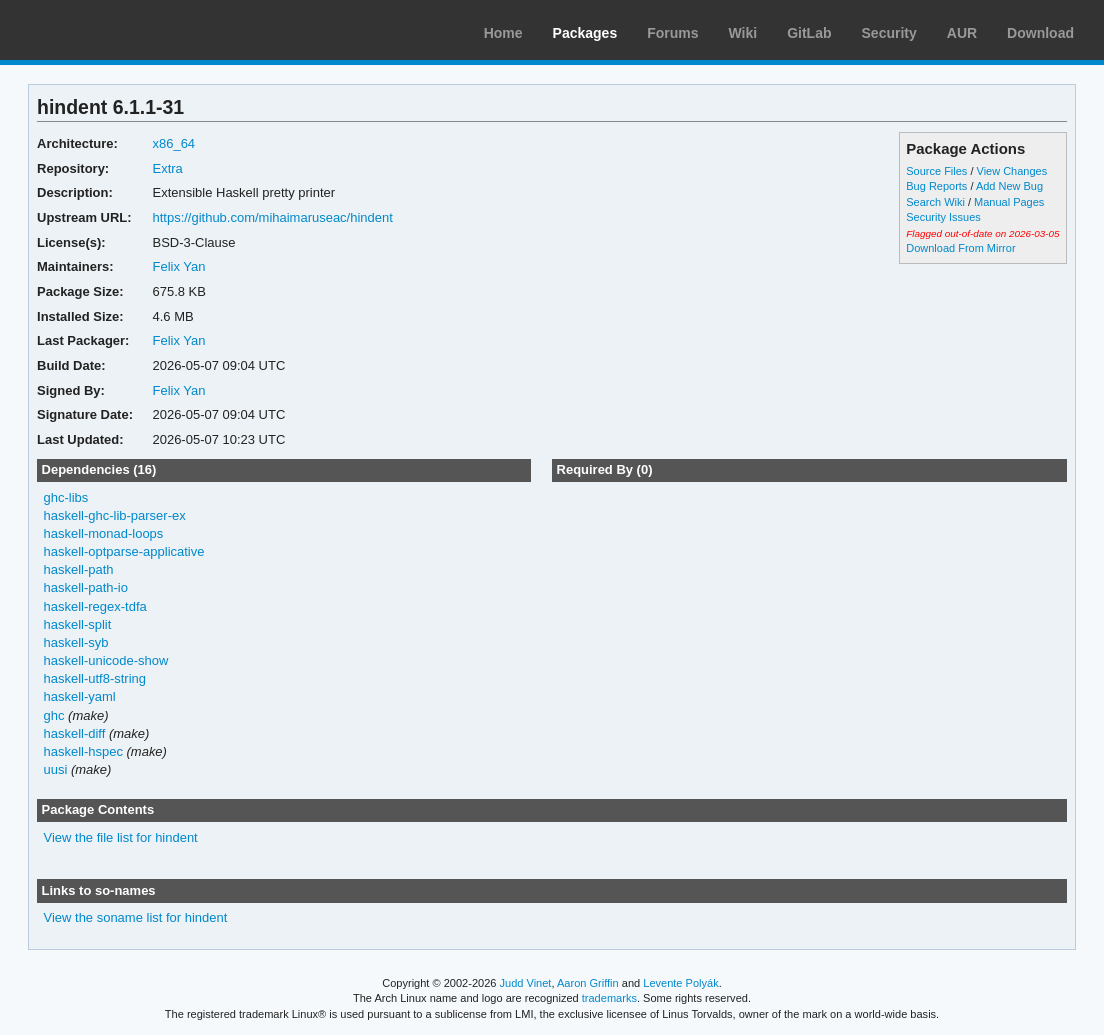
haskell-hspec (83, 751)
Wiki (743, 33)
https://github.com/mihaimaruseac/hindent (272, 217)
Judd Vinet (526, 983)
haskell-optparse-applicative (124, 551)
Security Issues (943, 217)
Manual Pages (1009, 202)
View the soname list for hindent (136, 917)
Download (1040, 33)
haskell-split (78, 624)
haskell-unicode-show (106, 660)
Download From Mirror (960, 248)
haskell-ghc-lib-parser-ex (115, 515)
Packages (585, 33)
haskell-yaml (80, 696)
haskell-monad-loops (104, 533)
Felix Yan (178, 266)
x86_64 (173, 143)
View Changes (1012, 171)
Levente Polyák (680, 983)
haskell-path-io (86, 587)
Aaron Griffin (588, 983)
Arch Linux (110, 30)
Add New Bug (1009, 186)
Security (889, 33)
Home (503, 33)
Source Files (936, 171)
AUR (962, 33)
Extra (167, 168)
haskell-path (79, 569)
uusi (56, 769)
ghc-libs (66, 497)
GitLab (809, 33)
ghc (54, 715)
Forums (672, 33)
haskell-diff (75, 733)
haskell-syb (76, 642)
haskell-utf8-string (95, 678)
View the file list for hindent (121, 837)
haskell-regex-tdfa (95, 606)
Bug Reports (936, 186)
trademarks (609, 998)
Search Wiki (935, 202)
